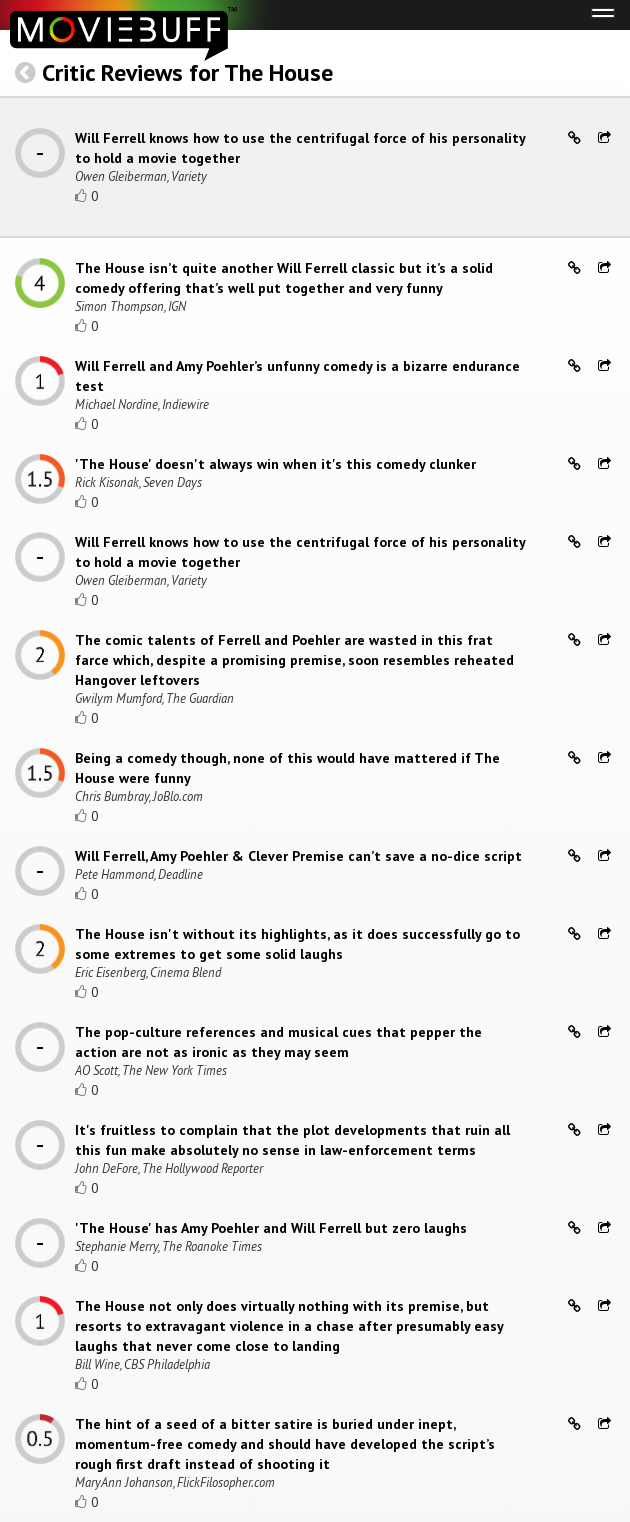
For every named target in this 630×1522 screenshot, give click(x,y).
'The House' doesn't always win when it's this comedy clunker (275, 464)
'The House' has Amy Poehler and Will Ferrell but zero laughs (271, 1228)
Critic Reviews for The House (187, 72)
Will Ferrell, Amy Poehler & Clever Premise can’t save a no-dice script (298, 856)
